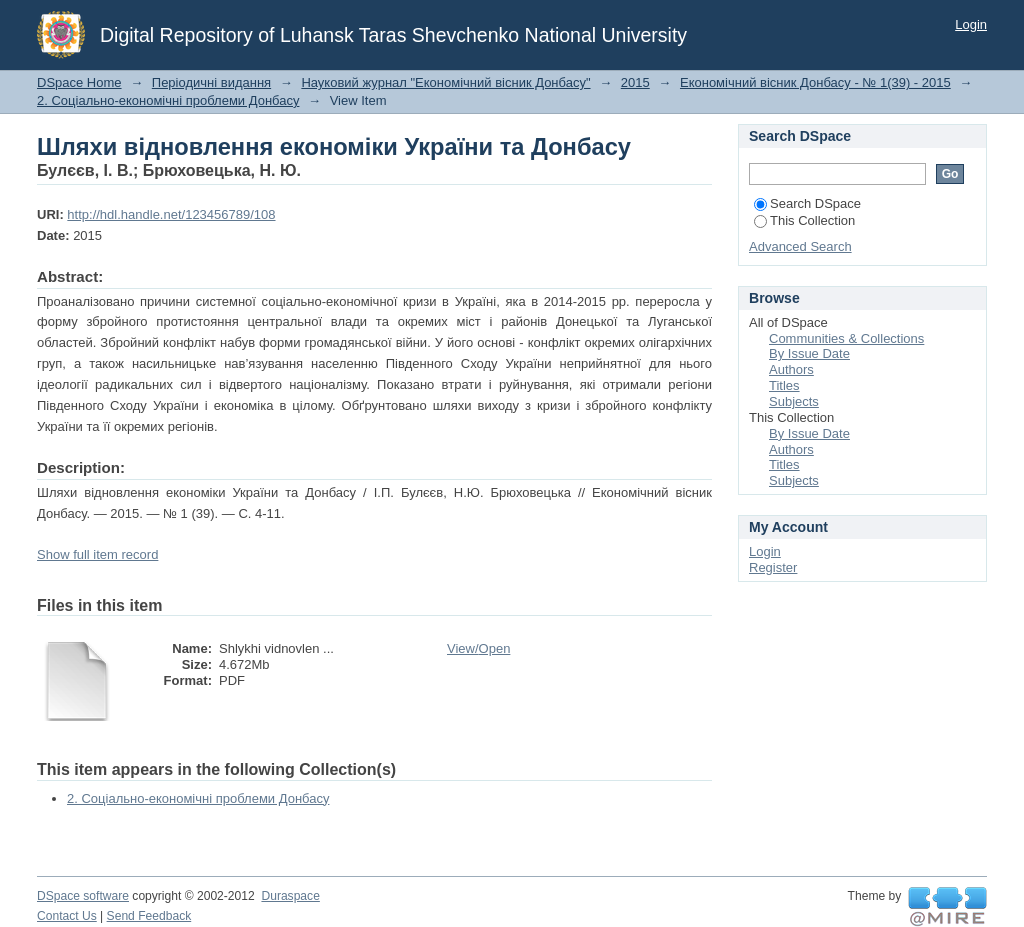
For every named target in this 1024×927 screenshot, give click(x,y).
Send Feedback (149, 916)
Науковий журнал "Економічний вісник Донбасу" (445, 82)
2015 (635, 82)
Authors (791, 369)
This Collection (804, 220)
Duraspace (290, 896)
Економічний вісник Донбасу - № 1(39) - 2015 (815, 82)
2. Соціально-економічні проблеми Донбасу (168, 100)
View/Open (478, 648)
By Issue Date (809, 353)
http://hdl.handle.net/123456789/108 (171, 214)
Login (971, 24)
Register (773, 567)
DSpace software (83, 896)
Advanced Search (800, 246)
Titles (784, 385)
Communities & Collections (846, 338)
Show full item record (97, 554)
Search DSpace (807, 203)
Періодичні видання (211, 82)
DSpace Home (79, 82)
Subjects (794, 401)
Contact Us (67, 916)
